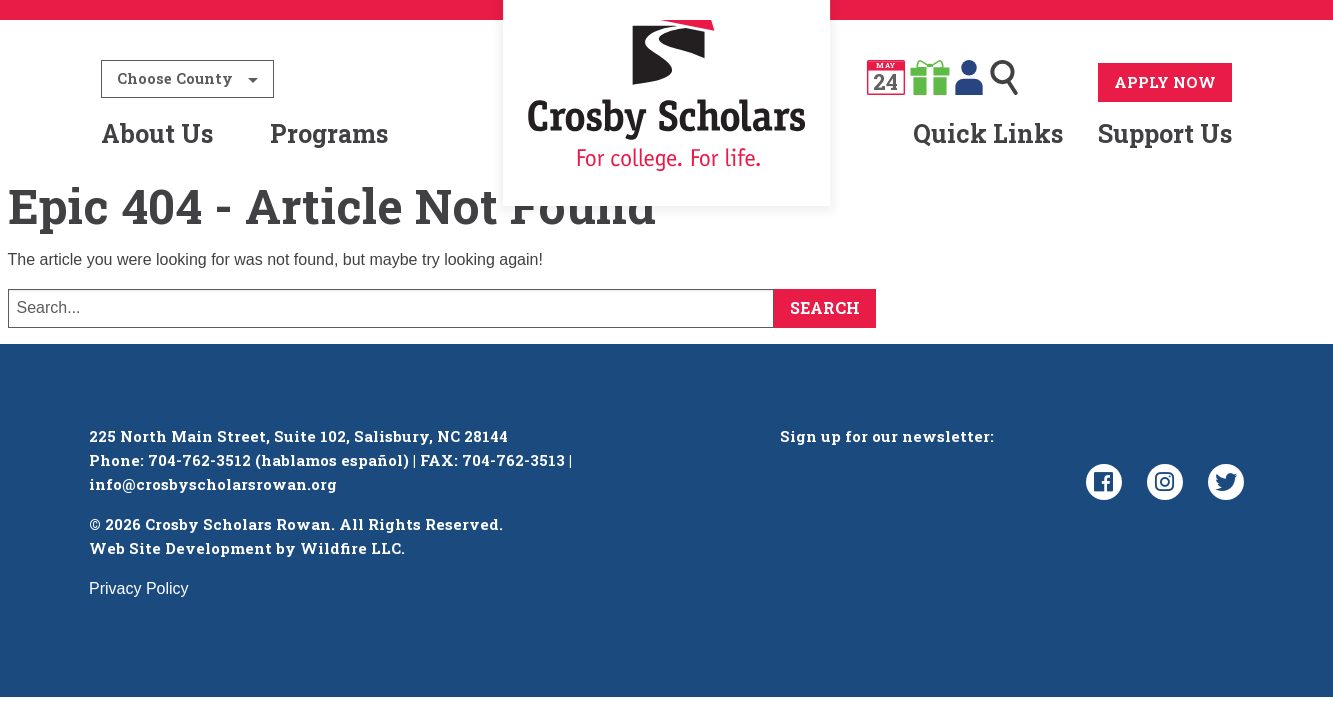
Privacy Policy (139, 600)
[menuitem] (666, 134)
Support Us (1165, 133)
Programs (329, 133)
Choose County (175, 78)
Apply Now (1165, 82)
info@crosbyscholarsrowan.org (213, 496)
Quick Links (988, 133)
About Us (157, 133)
